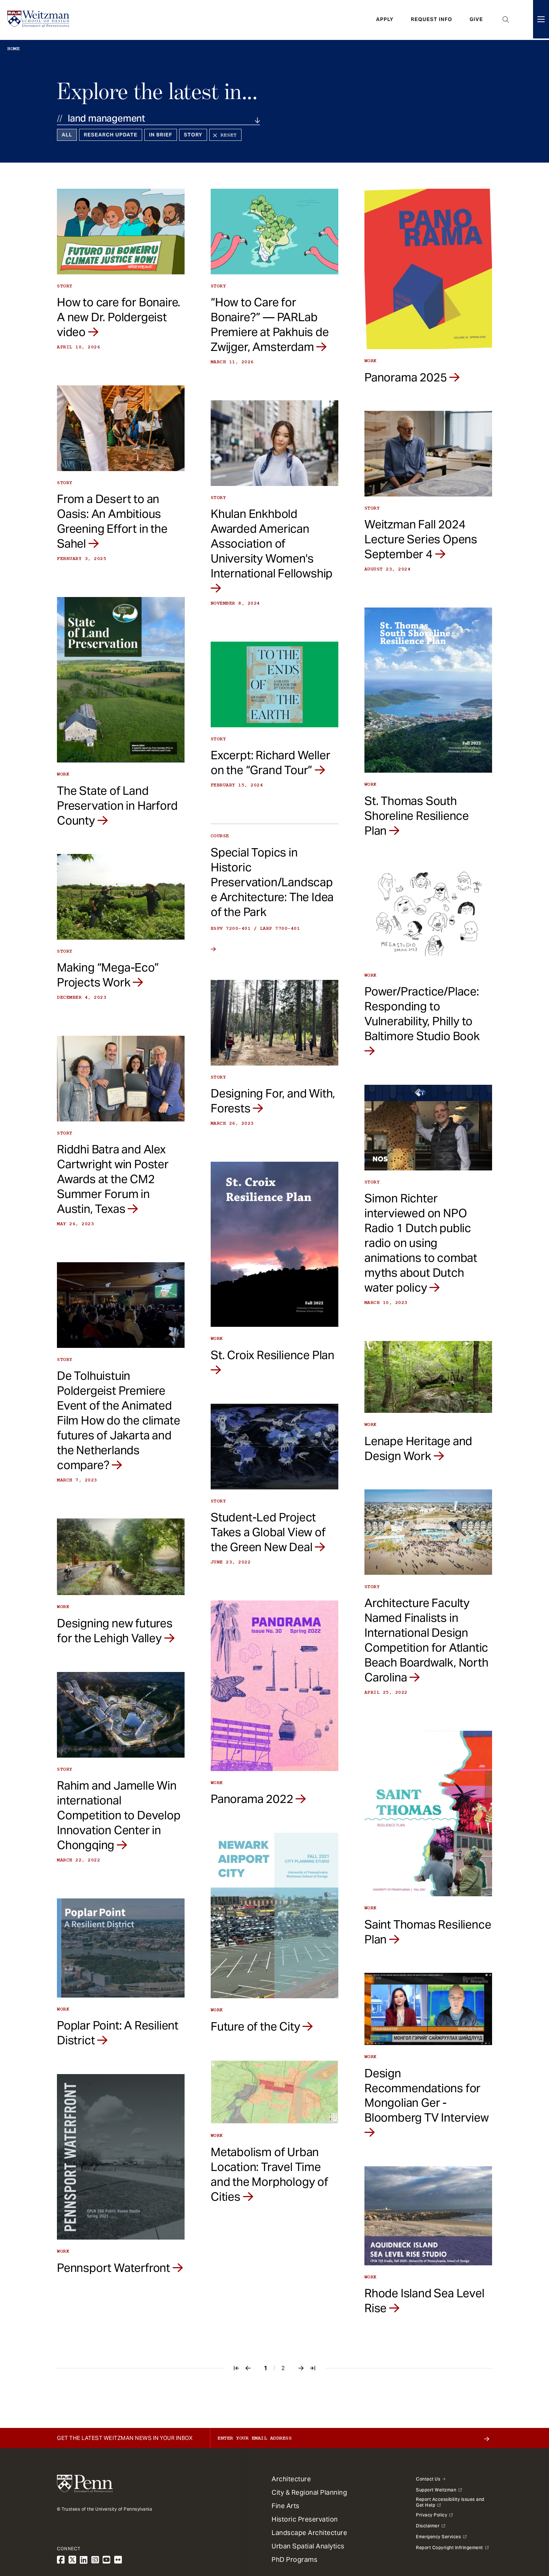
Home (13, 49)
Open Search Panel (505, 20)
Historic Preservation (305, 2519)
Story (193, 134)
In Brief (160, 134)
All (67, 134)
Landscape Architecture (309, 2532)
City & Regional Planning (309, 2492)
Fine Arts (286, 2506)
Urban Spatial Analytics (308, 2546)
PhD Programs (294, 2559)
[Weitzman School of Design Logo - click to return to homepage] (38, 20)
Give (476, 20)
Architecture (291, 2479)
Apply (384, 20)
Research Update (110, 134)
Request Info (431, 20)
